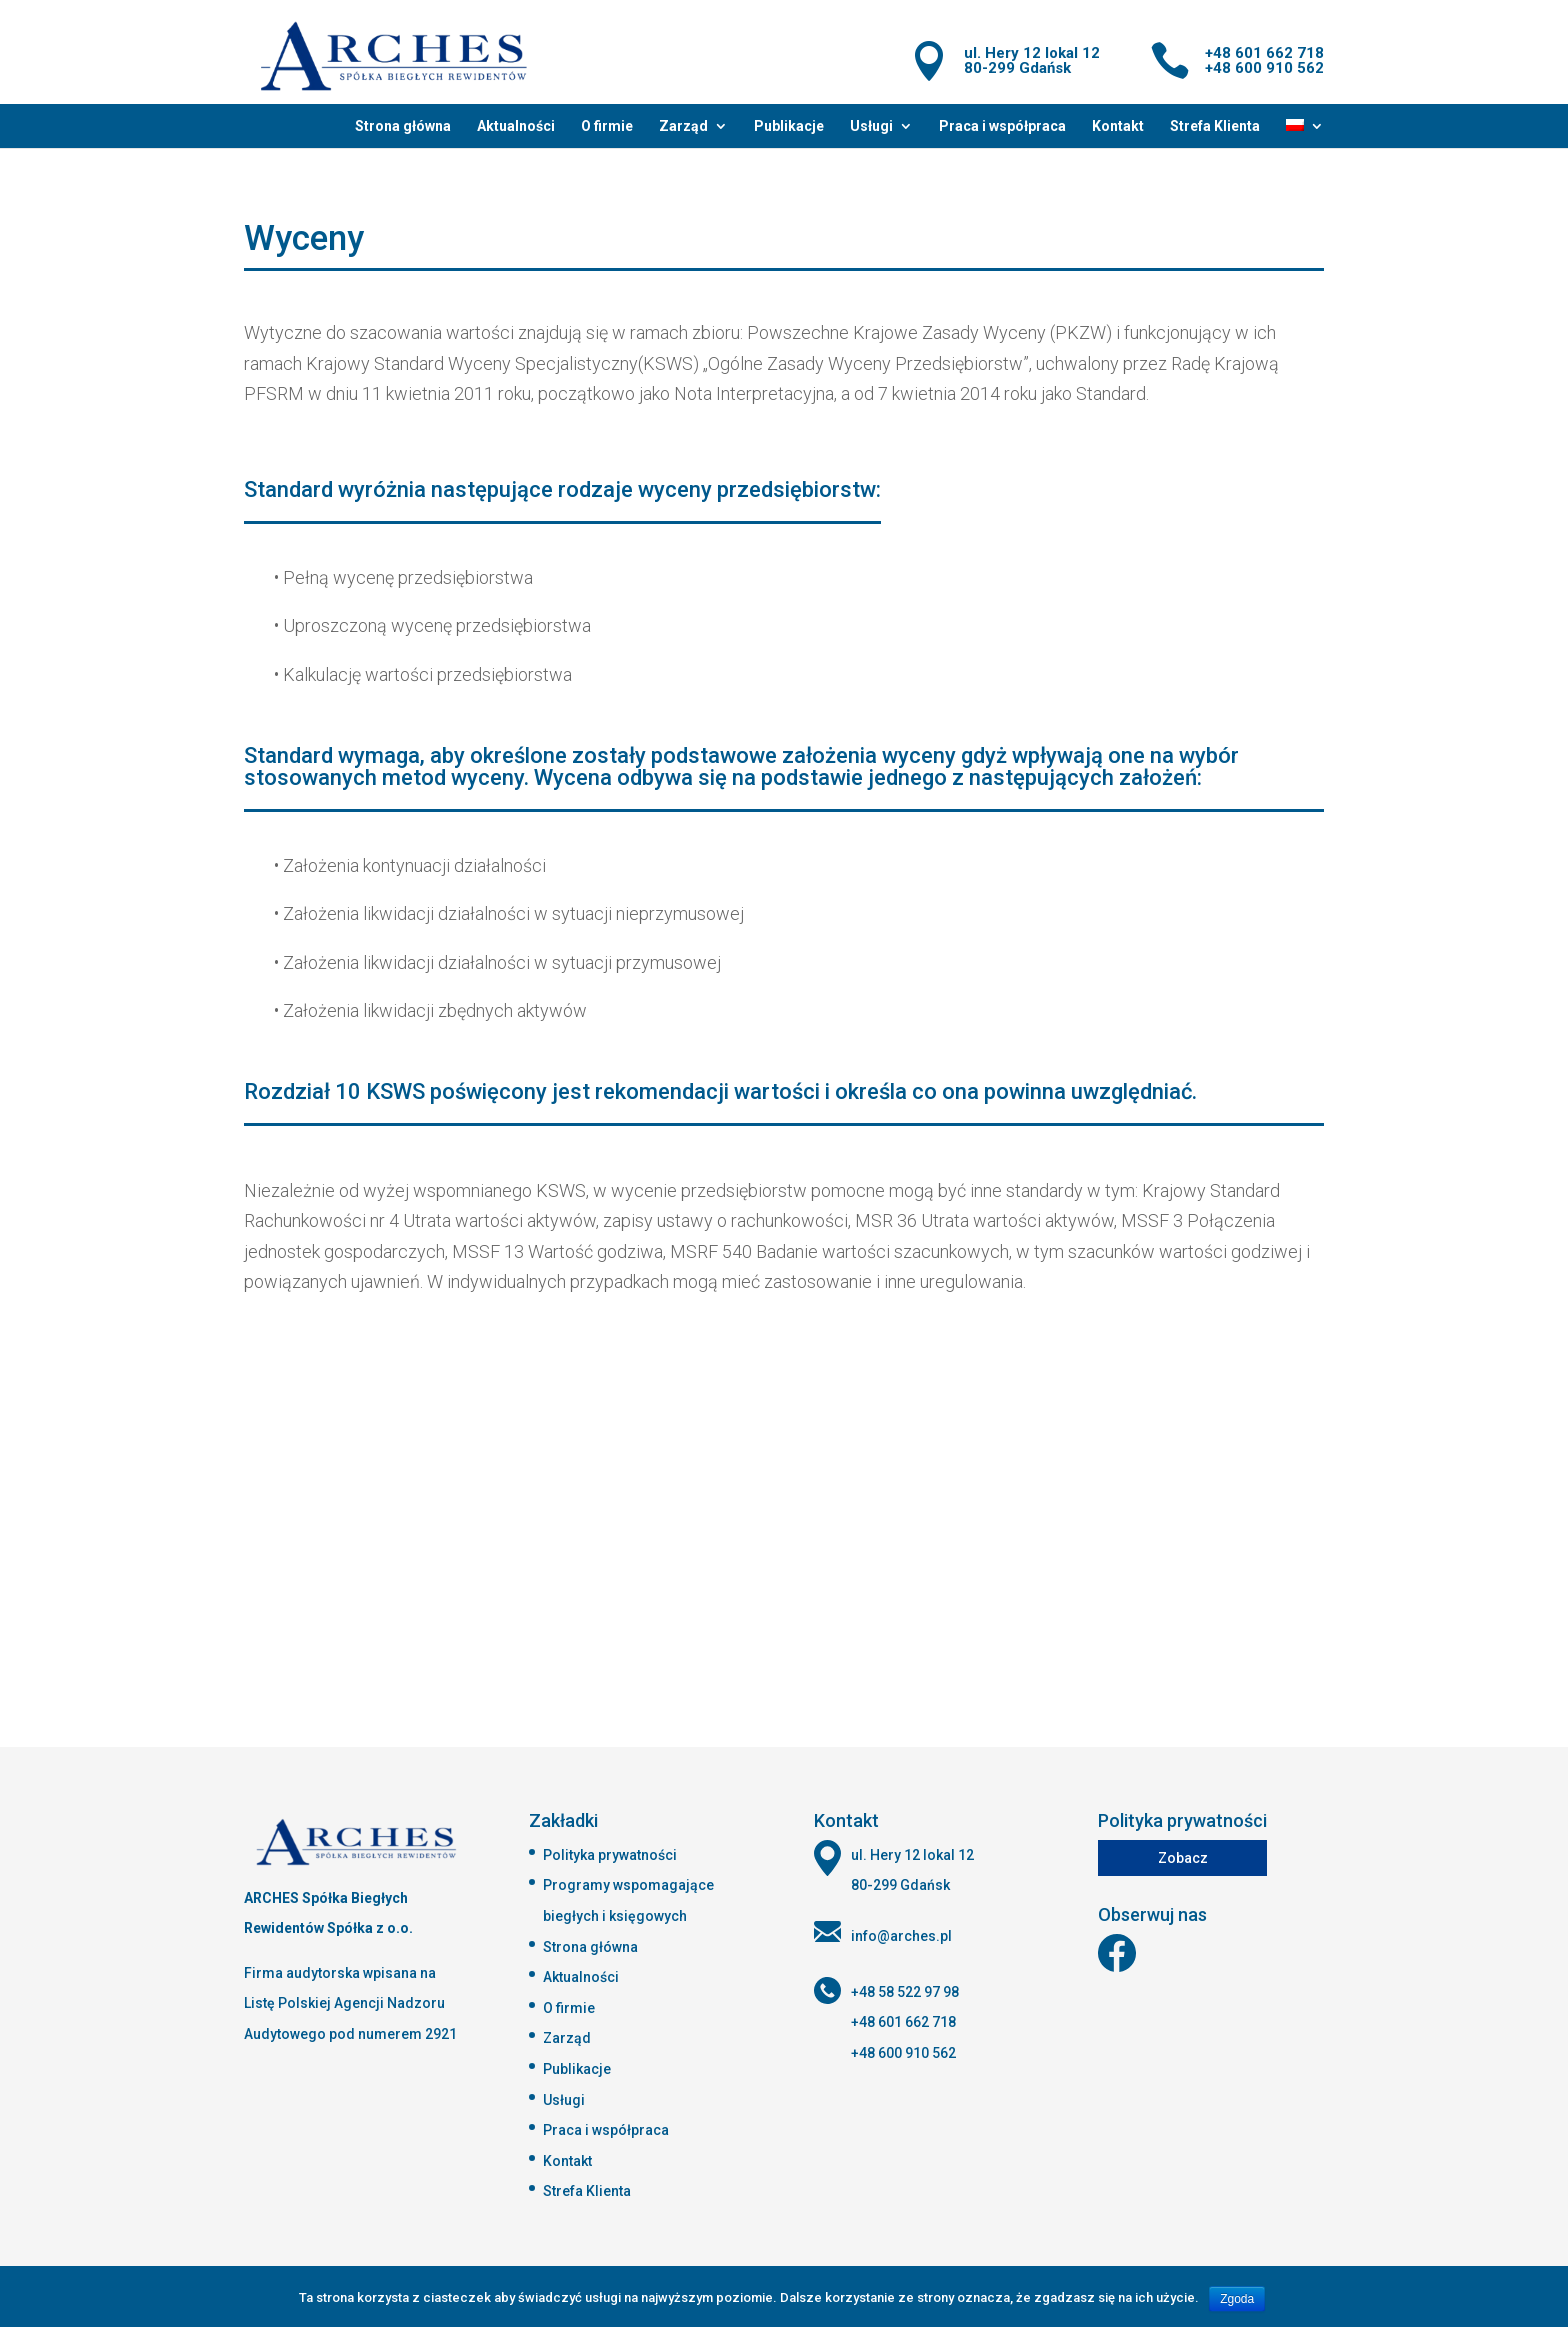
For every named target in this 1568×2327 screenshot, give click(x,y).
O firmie (607, 126)
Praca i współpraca (1002, 126)
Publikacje (789, 126)
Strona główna (403, 126)
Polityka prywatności (610, 1855)
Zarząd (683, 126)
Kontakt (1118, 126)
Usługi (871, 126)
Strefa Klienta (1215, 126)
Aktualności (516, 126)
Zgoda (1237, 2299)
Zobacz (1183, 1858)
